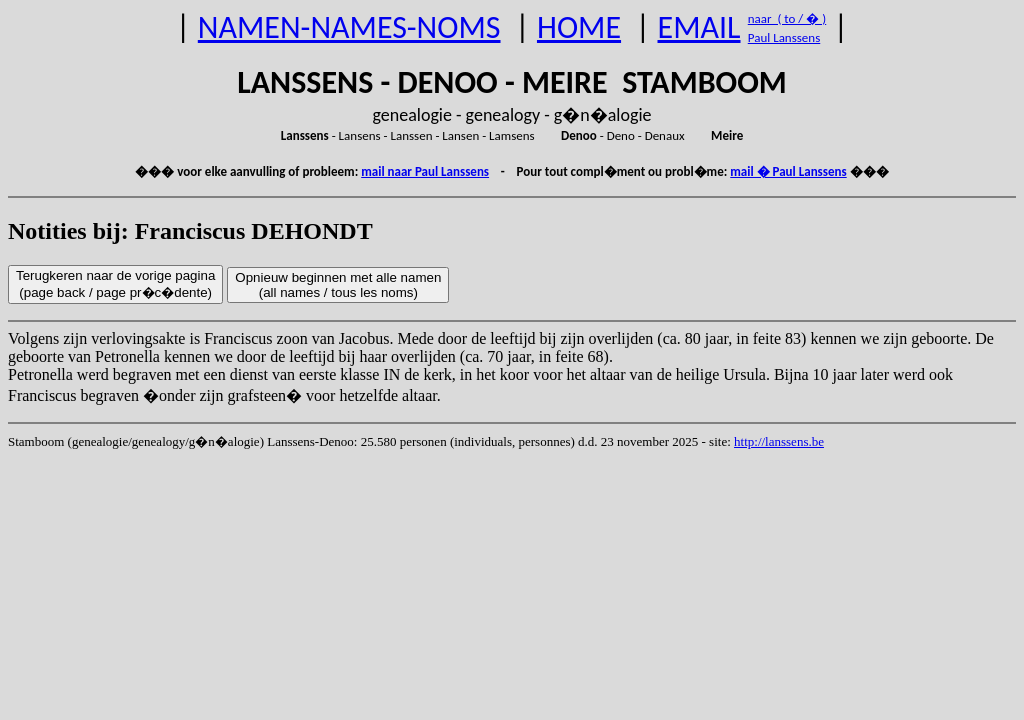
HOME (579, 27)
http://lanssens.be (779, 441)
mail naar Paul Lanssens (425, 171)
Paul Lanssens (784, 37)
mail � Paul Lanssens (788, 171)
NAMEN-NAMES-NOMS (349, 27)
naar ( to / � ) (787, 18)
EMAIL (699, 27)
